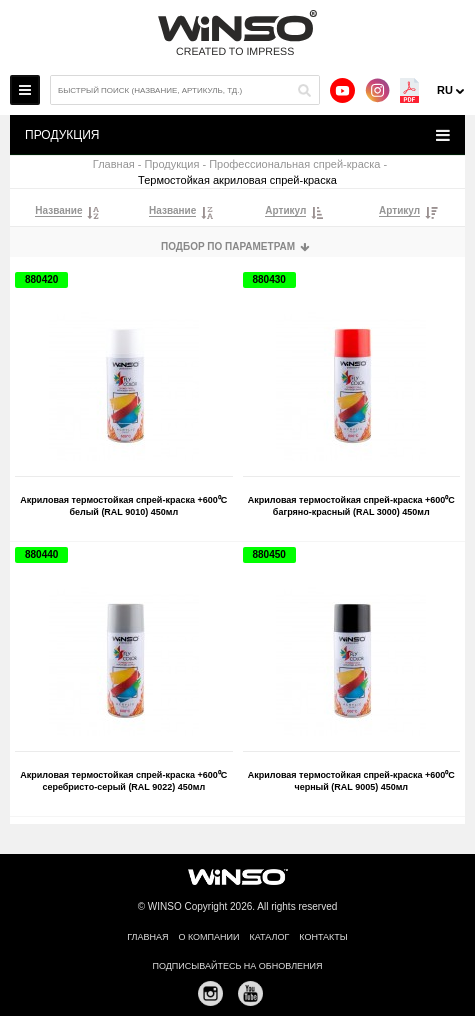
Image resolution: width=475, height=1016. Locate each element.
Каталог (270, 937)
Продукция (171, 164)
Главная (114, 164)
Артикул (285, 211)
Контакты (323, 937)
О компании (208, 937)
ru (445, 90)
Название (58, 211)
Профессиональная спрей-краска (294, 164)
